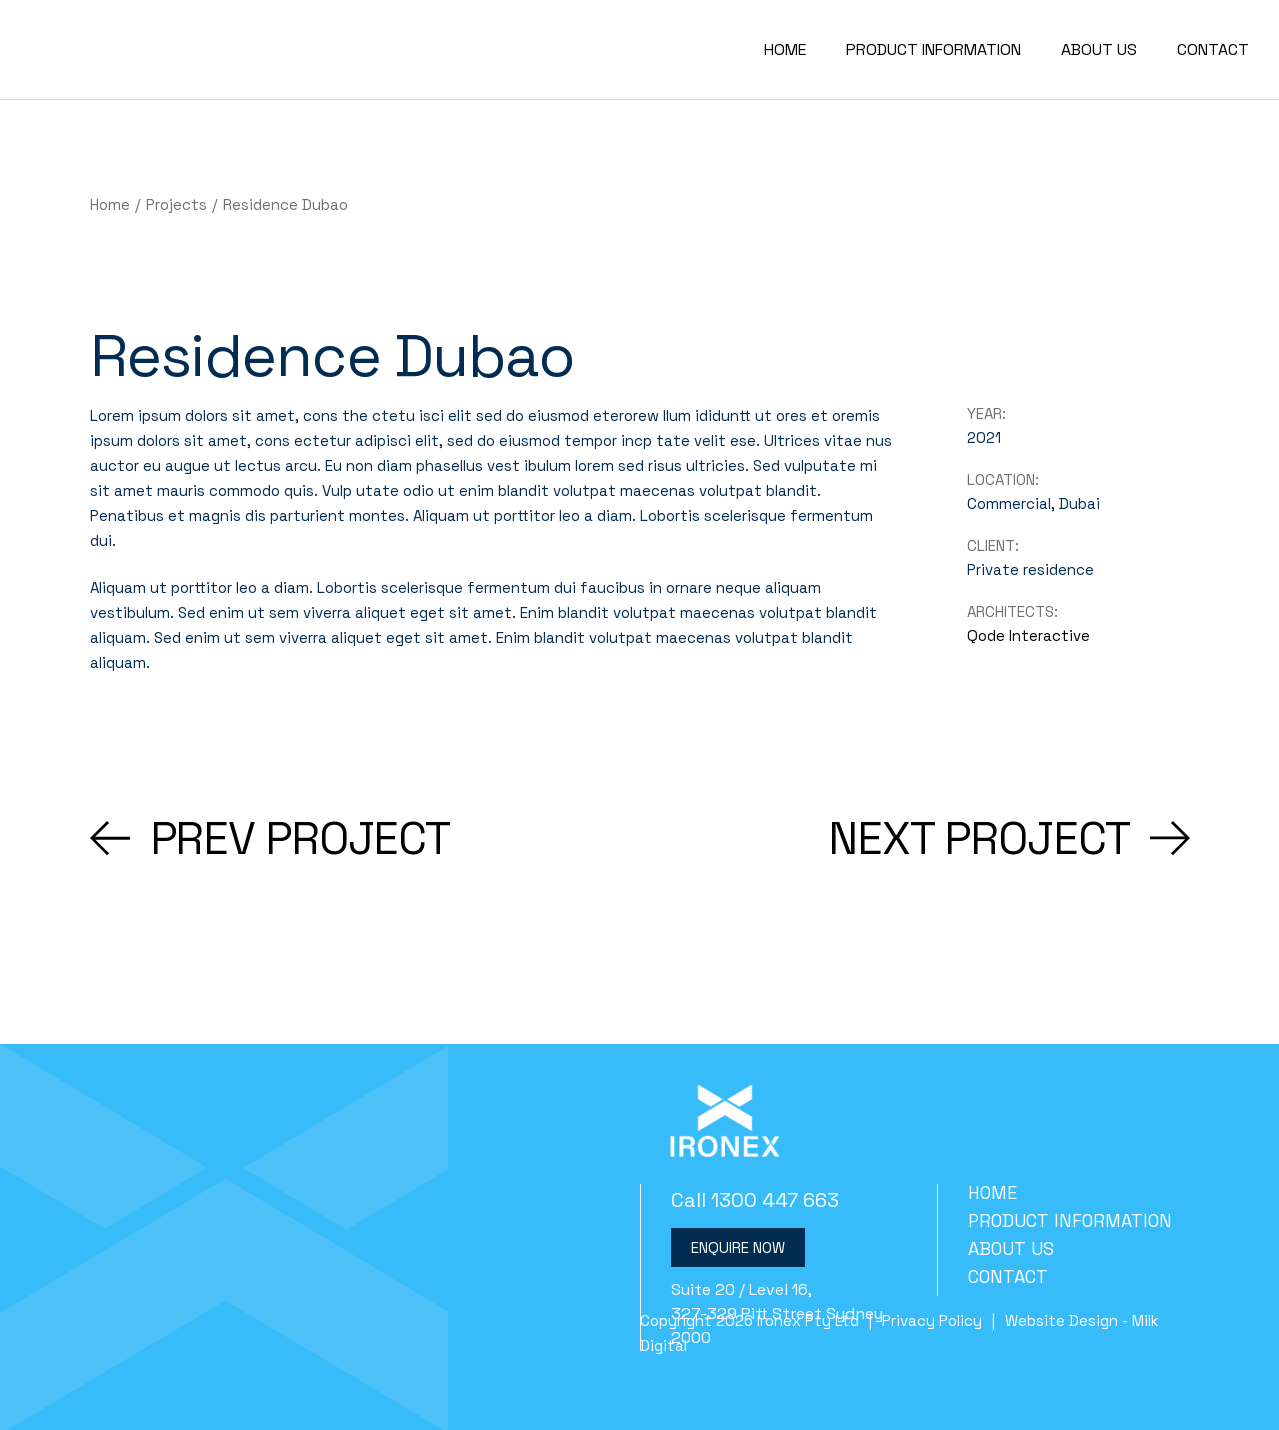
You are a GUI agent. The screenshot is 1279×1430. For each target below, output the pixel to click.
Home (992, 1192)
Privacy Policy (932, 1320)
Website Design (1061, 1320)
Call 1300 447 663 (755, 1200)
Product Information (1070, 1220)
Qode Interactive (1028, 635)
